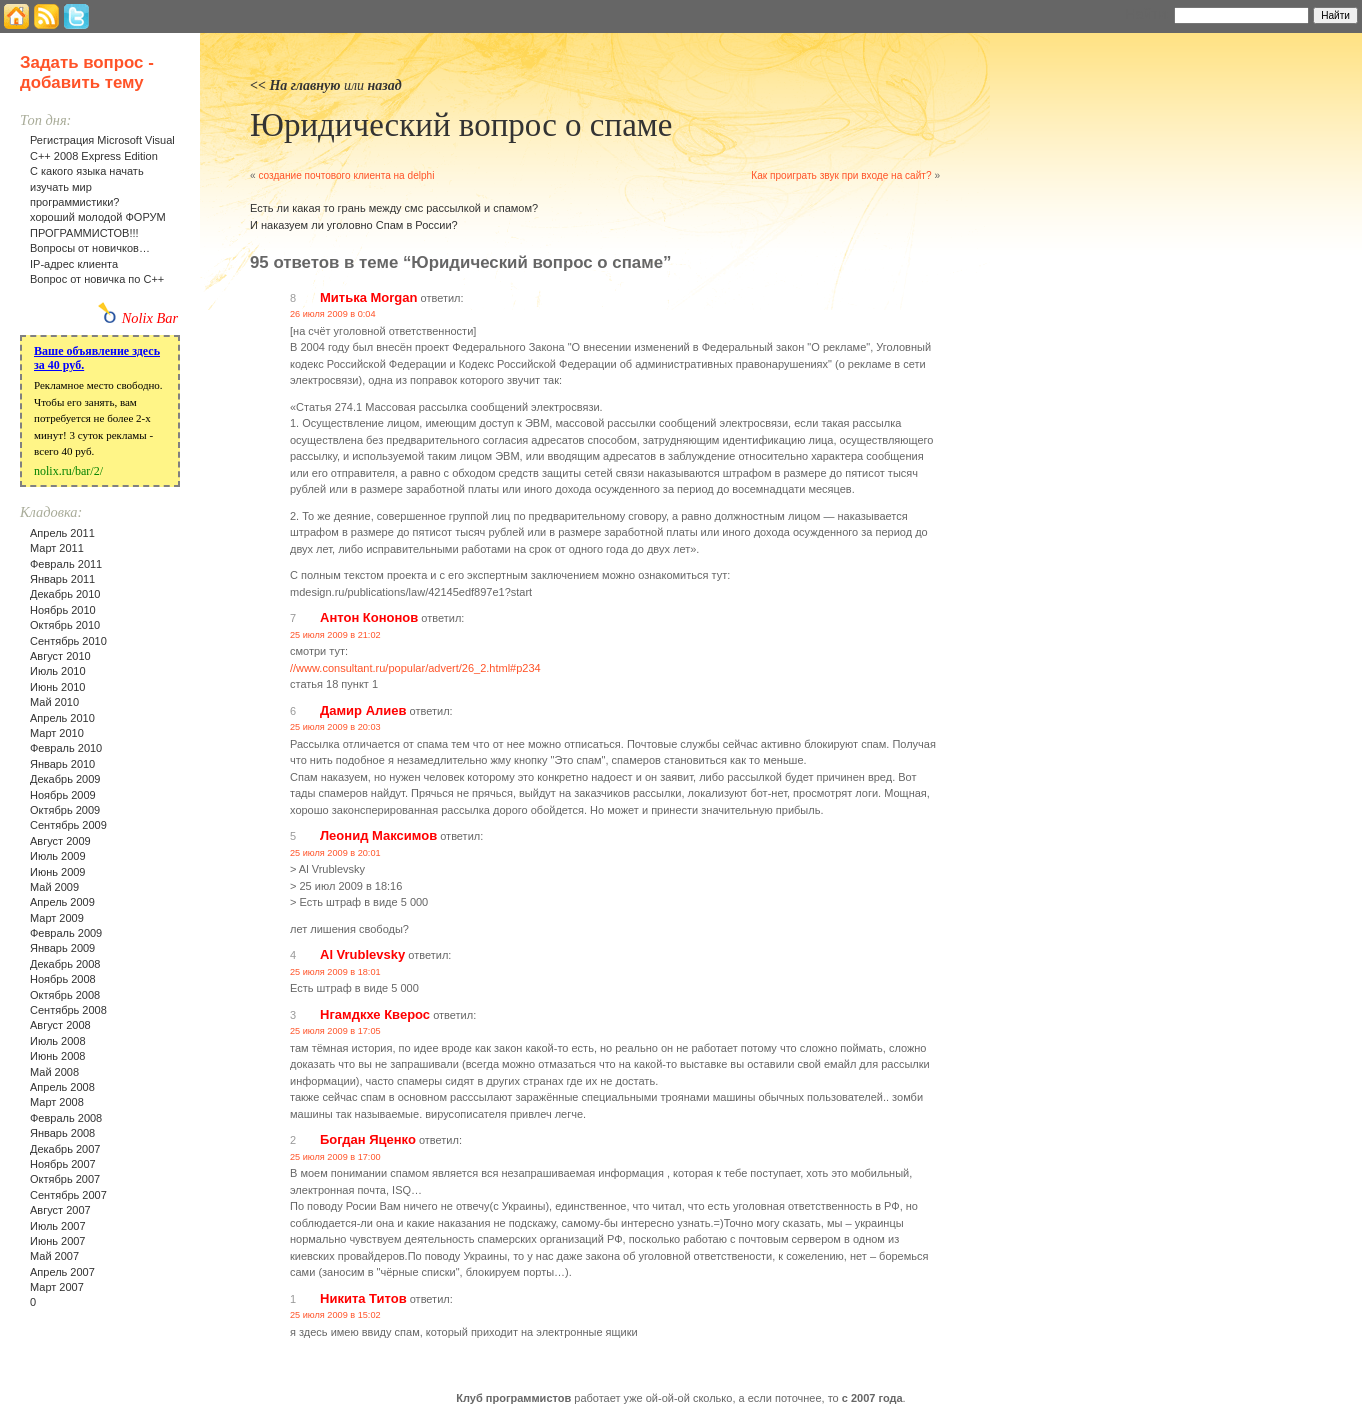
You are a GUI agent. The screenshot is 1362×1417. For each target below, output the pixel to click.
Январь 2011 (62, 579)
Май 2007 (54, 1256)
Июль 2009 (58, 856)
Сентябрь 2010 (68, 641)
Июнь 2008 (58, 1056)
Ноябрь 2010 (63, 610)
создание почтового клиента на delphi (346, 175)
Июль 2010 (58, 671)
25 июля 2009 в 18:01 (335, 972)
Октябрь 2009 (65, 810)
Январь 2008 (62, 1133)
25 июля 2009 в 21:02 (335, 635)
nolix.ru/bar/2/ (68, 471)
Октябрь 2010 (65, 625)
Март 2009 (57, 918)
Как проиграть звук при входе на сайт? (841, 175)
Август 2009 (60, 841)
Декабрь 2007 (65, 1149)
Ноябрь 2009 (63, 795)
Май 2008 (54, 1072)
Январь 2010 (62, 764)
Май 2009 (54, 887)
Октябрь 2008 (65, 995)
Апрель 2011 (62, 533)
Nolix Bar (150, 318)
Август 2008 (60, 1025)
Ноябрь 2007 (63, 1164)
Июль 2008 (58, 1041)
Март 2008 (57, 1102)
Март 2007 (57, 1287)
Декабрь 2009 (65, 779)
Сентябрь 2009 (68, 825)
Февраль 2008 (66, 1118)
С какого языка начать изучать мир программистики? (87, 186)
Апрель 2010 (62, 718)
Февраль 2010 (66, 748)
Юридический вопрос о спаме (461, 125)
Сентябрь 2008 (68, 1010)
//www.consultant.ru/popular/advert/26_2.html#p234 (415, 668)
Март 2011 (57, 548)
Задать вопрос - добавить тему (87, 72)
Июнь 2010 (58, 687)
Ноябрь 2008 (63, 979)
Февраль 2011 (66, 564)
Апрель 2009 (62, 902)
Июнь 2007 (58, 1241)
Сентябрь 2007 (68, 1195)
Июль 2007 (58, 1226)
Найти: (1147, 14)
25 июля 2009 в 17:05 (335, 1031)
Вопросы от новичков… (90, 248)
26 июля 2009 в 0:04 (333, 314)
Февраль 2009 (66, 933)
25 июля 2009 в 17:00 (335, 1157)
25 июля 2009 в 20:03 (335, 727)
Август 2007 (60, 1210)
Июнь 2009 (58, 872)
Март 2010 (57, 733)
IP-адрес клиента (74, 264)
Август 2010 (60, 656)
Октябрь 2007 (65, 1179)
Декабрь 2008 (65, 964)
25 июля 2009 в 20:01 (335, 853)
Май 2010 (54, 702)
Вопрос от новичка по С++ (97, 279)
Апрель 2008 (62, 1087)
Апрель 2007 (62, 1272)
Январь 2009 (62, 948)
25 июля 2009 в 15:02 (335, 1315)
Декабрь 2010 (65, 594)
